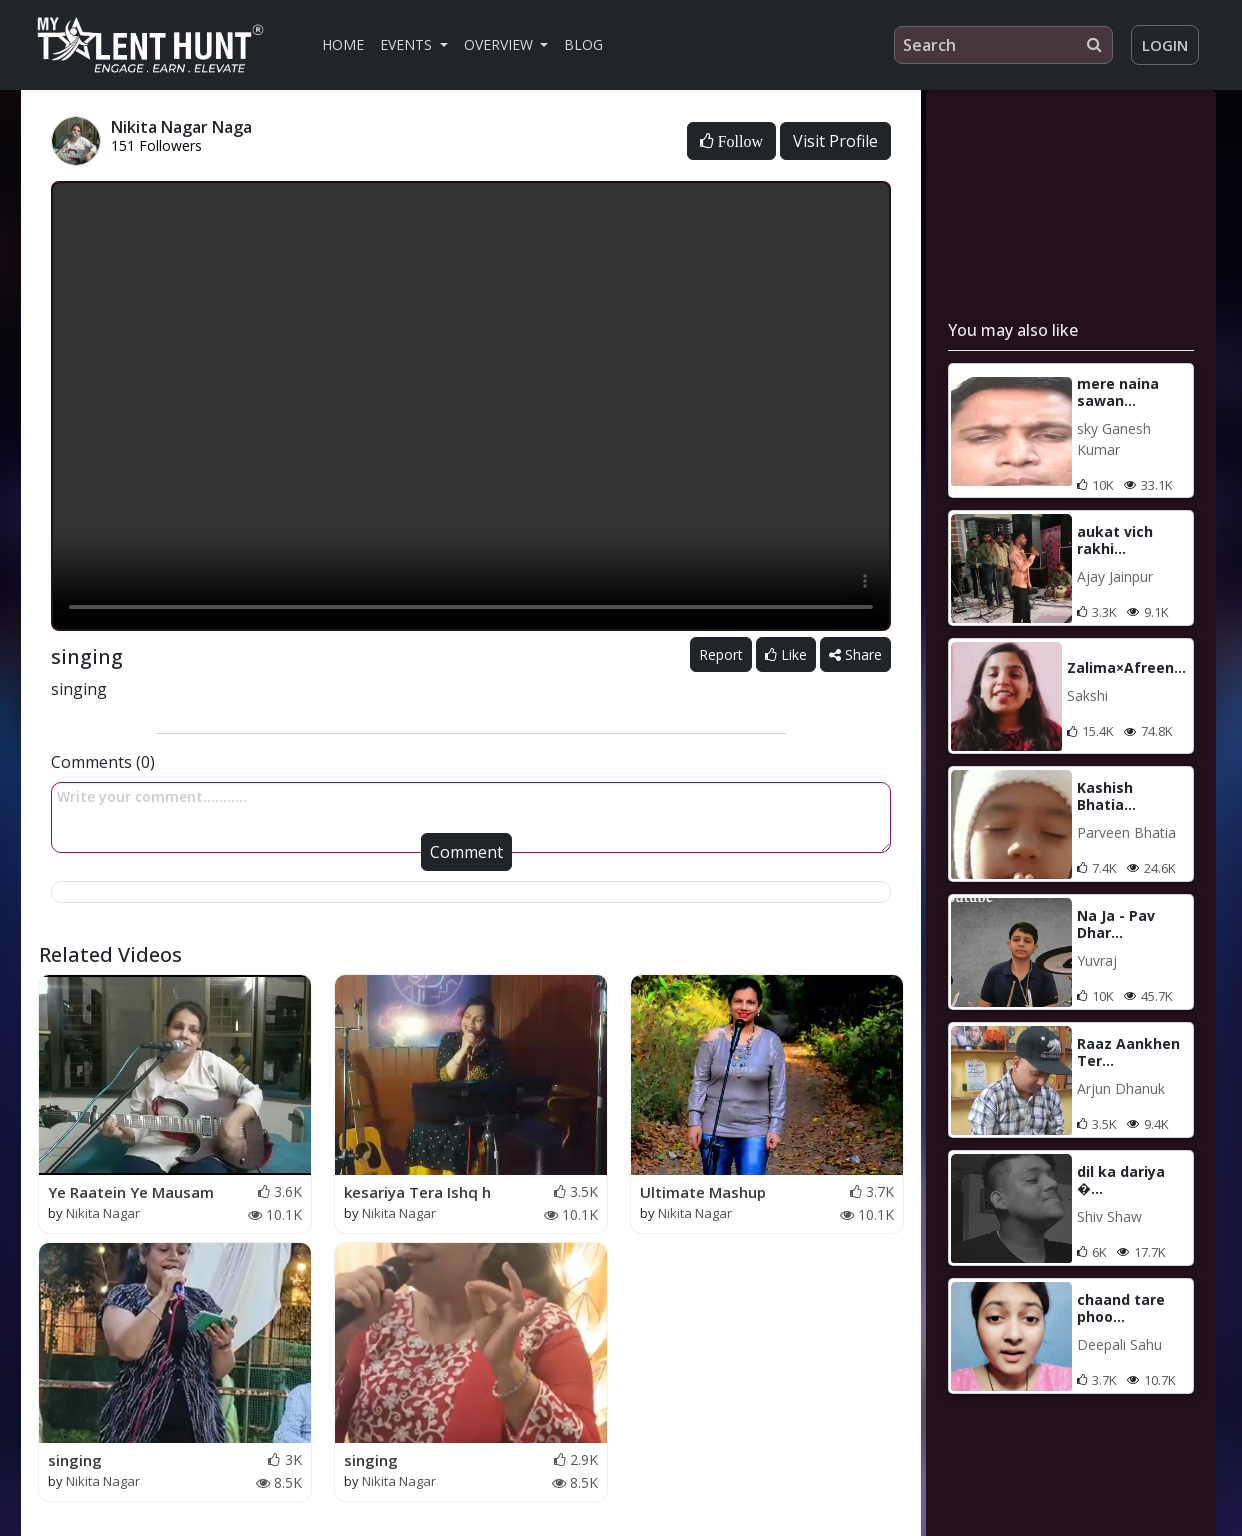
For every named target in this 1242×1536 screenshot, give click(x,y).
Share (855, 654)
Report (721, 654)
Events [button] (408, 44)
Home (343, 44)
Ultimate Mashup (703, 1192)
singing (75, 1460)
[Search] (1003, 45)
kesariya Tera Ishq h (417, 1192)
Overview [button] (500, 44)
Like (786, 654)
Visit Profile (835, 141)
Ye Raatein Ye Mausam (131, 1192)
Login (1165, 45)
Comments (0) (103, 762)
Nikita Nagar (103, 1213)
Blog (583, 44)
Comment (466, 852)
